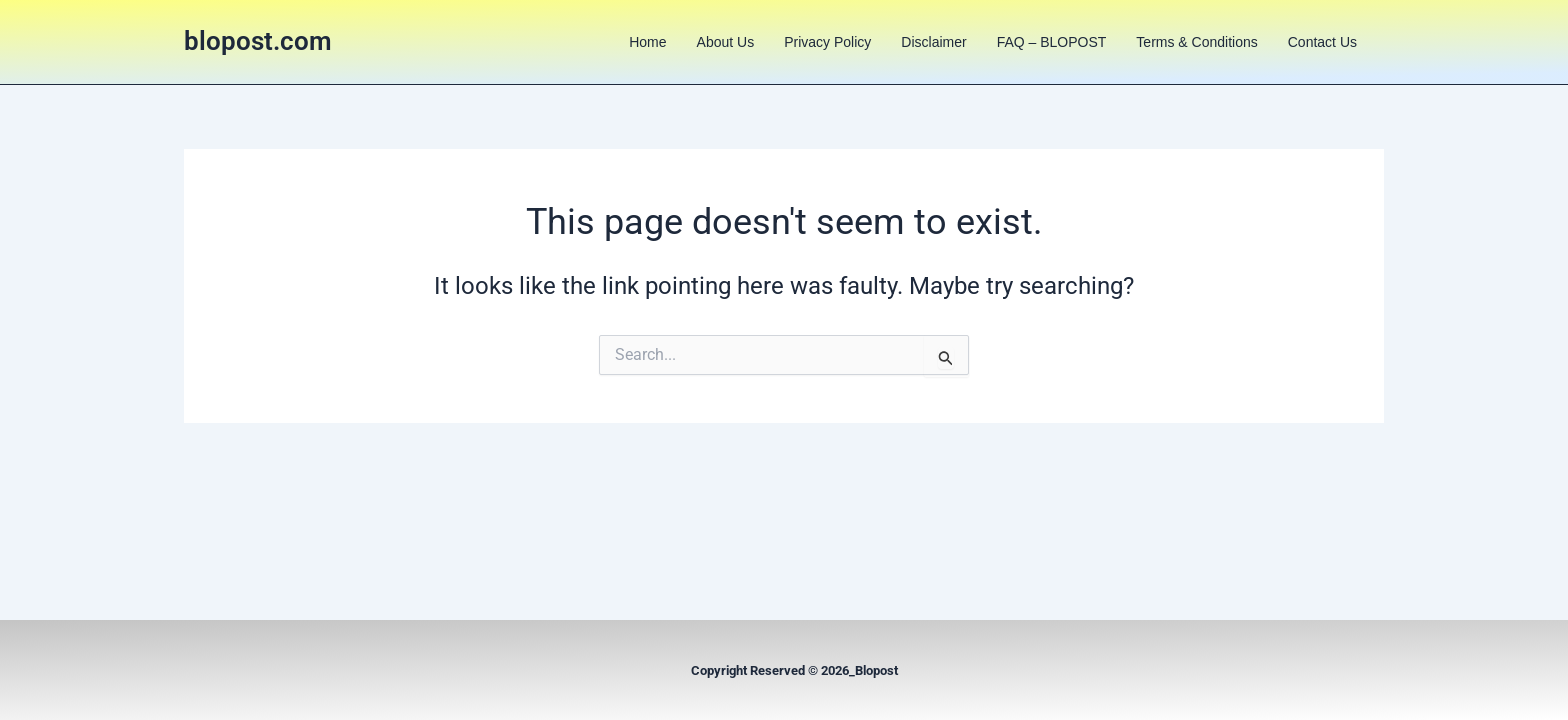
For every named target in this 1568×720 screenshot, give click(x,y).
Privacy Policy (827, 42)
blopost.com (258, 41)
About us (726, 42)
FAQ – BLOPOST (1052, 42)
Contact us (1322, 42)
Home (647, 42)
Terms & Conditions (1196, 42)
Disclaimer (933, 42)
